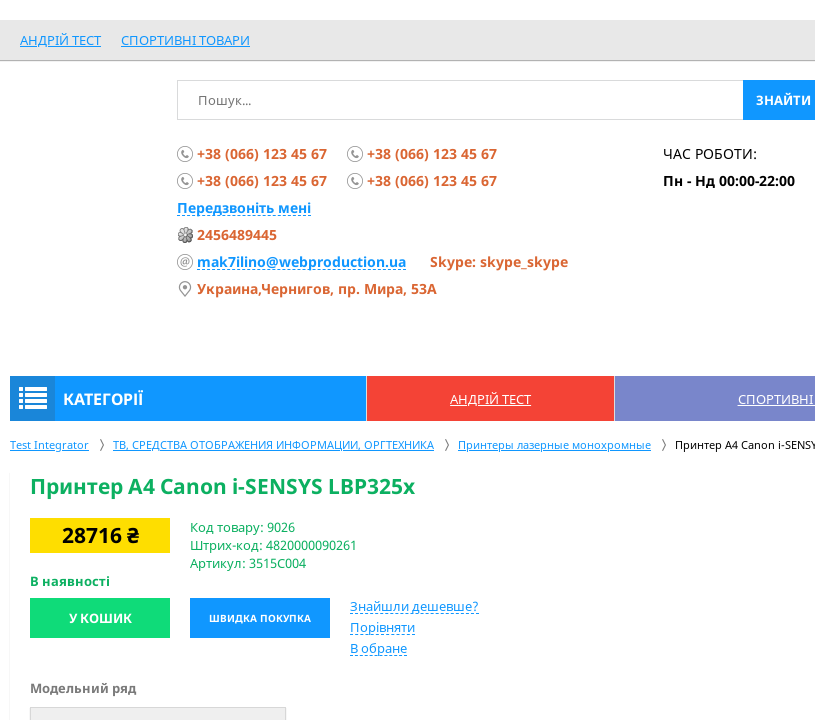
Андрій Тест (60, 40)
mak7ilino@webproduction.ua (301, 261)
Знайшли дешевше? (414, 606)
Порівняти (382, 627)
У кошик (100, 618)
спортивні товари (185, 40)
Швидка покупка (260, 618)
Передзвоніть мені (244, 207)
